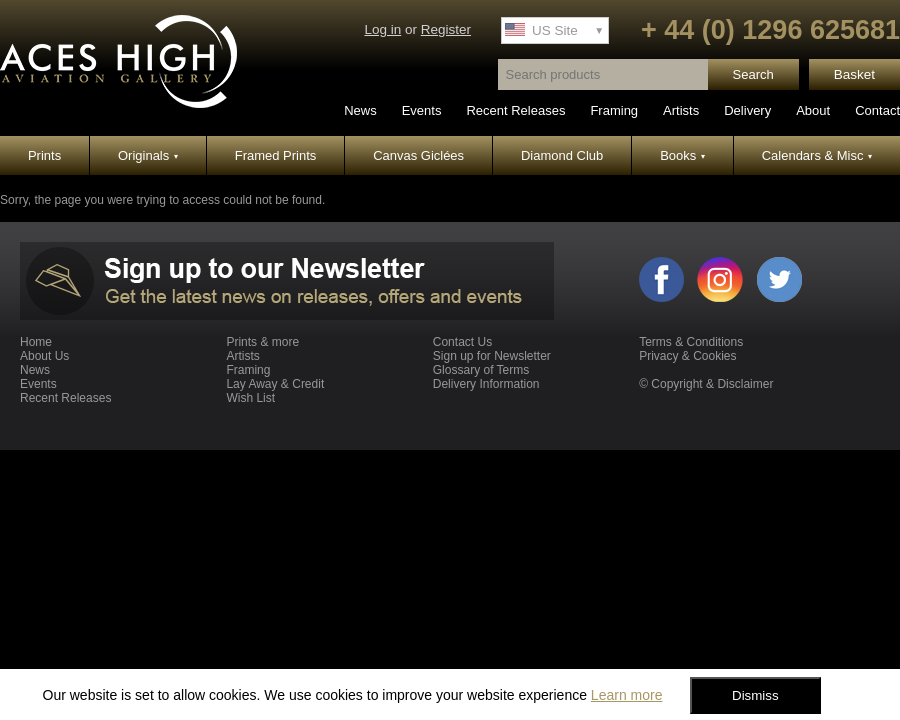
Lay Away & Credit (275, 384)
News (360, 110)
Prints (44, 155)
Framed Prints (276, 155)
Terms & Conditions (691, 342)
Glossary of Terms (481, 370)
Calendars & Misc (817, 155)
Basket (854, 74)
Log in (382, 29)
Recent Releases (515, 110)
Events (422, 110)
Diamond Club (562, 155)
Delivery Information (486, 384)
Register (446, 29)
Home (36, 342)
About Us (44, 356)
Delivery (747, 110)
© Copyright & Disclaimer (706, 384)
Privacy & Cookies (687, 356)
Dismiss (755, 695)
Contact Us (462, 342)
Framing (614, 110)
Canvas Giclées (418, 155)
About (813, 110)
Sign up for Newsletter (492, 356)
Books (682, 155)
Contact (877, 110)
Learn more (627, 695)
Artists (681, 110)
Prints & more (262, 342)
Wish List (250, 398)
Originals (148, 155)
